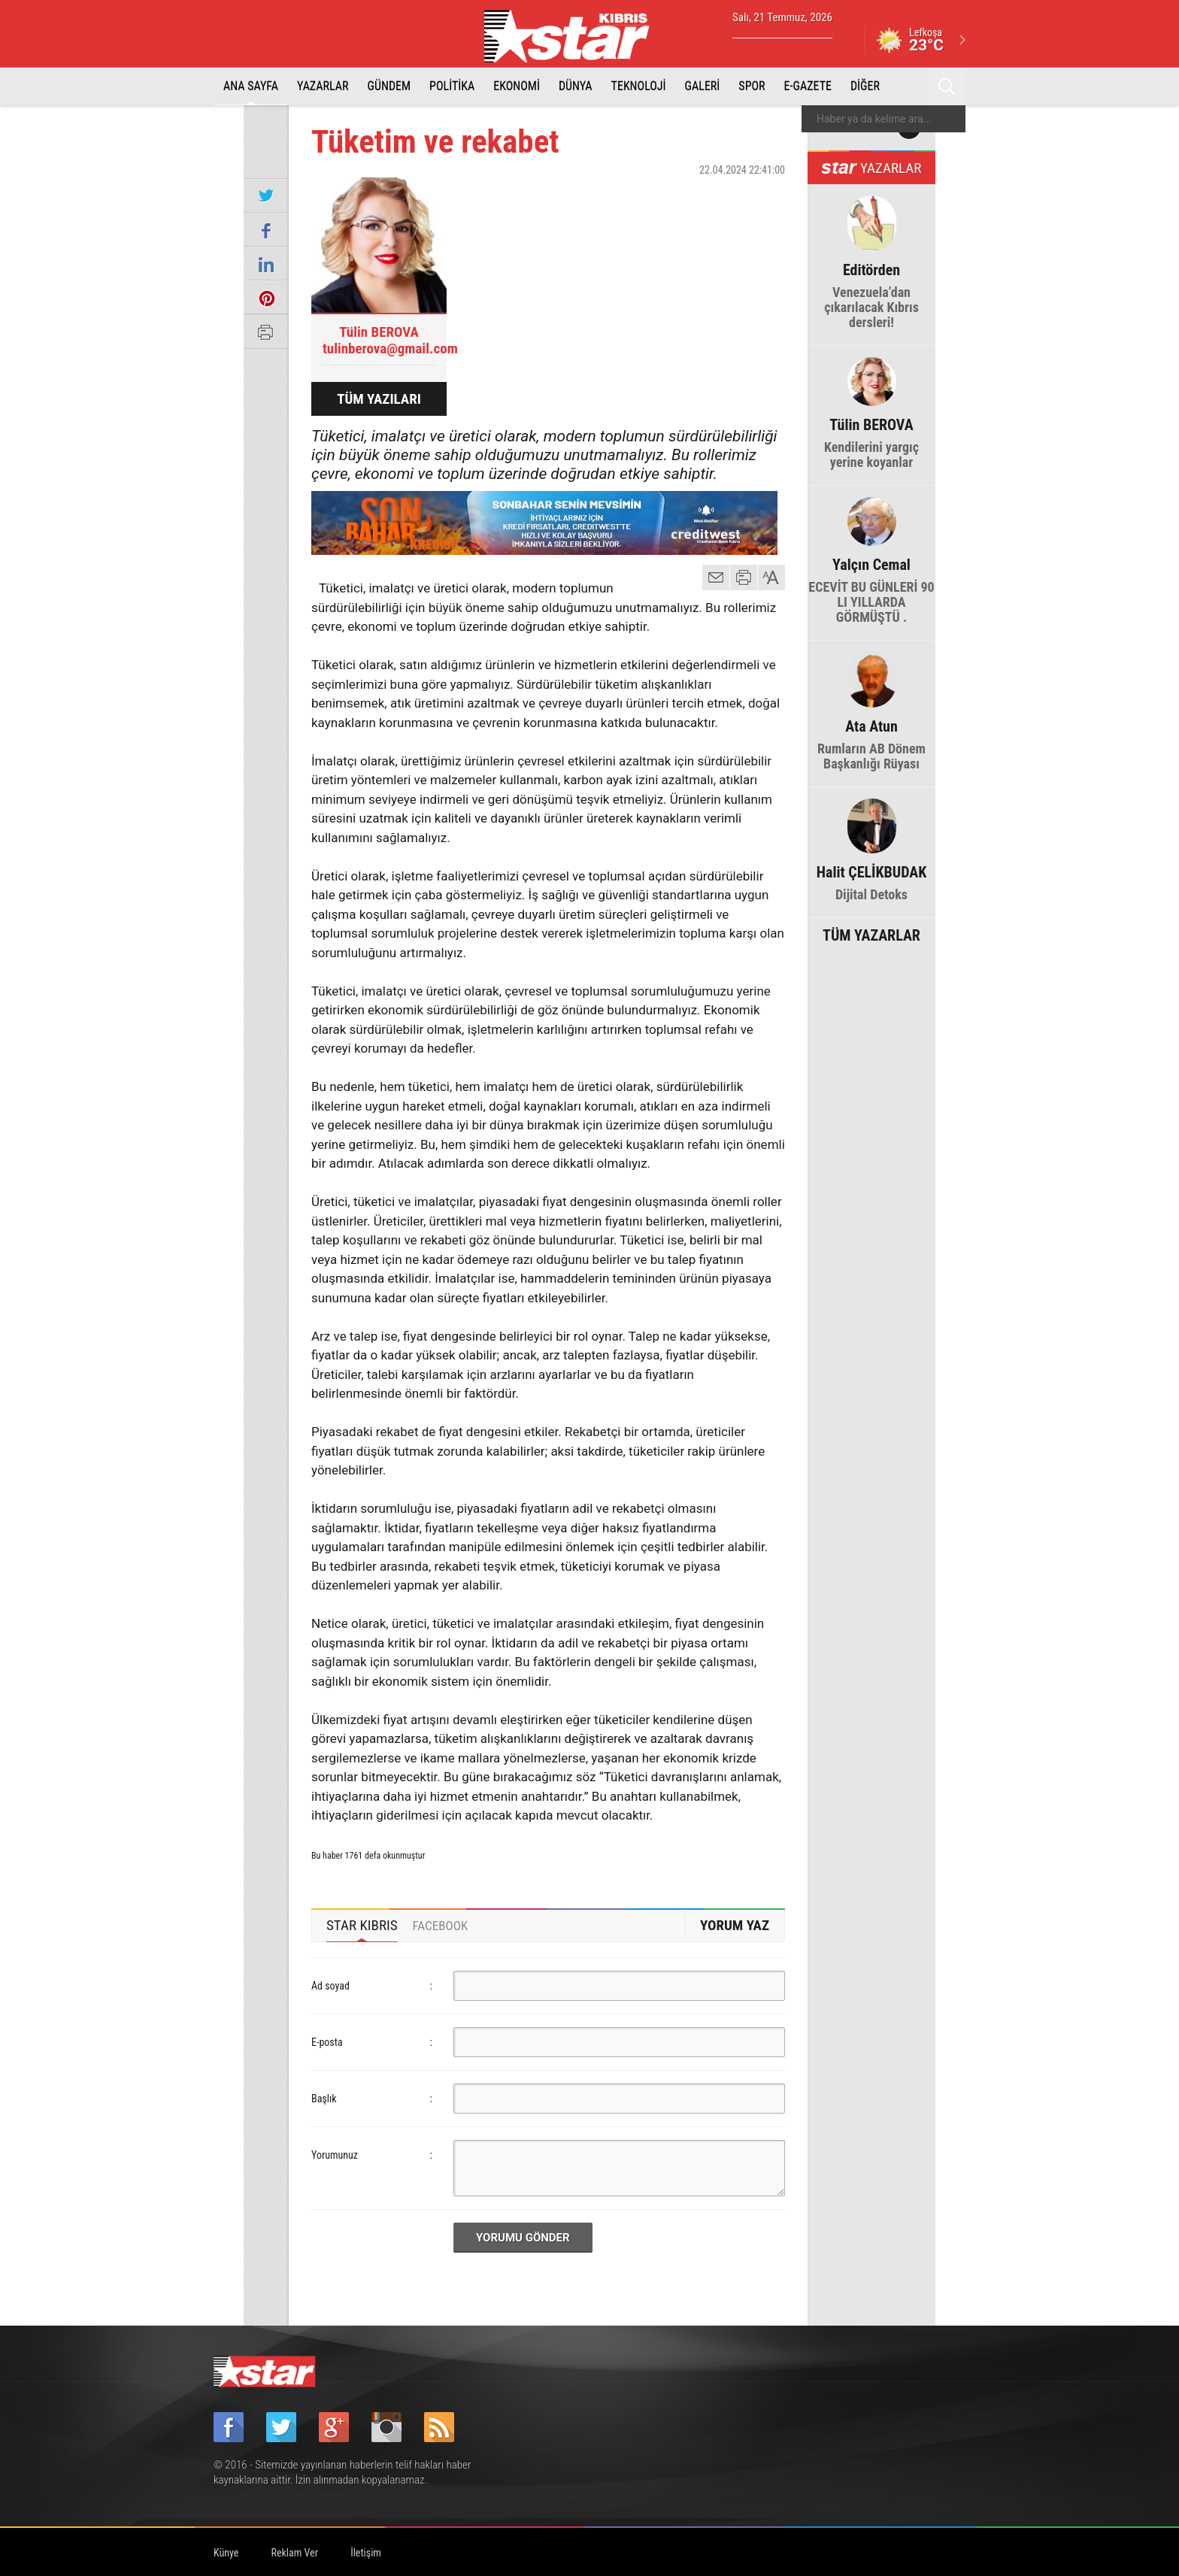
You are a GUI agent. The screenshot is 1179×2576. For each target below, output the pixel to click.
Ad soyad (330, 1986)
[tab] (362, 1926)
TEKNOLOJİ (638, 86)
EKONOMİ (516, 86)
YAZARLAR (323, 86)
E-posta (327, 2042)
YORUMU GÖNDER (523, 2237)
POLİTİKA (451, 86)
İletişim (365, 2553)
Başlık (324, 2099)
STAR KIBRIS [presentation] (362, 1925)
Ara (946, 86)
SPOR (751, 86)
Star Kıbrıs (575, 36)
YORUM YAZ (734, 1925)
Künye (226, 2553)
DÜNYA (576, 86)
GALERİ (702, 86)
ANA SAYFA (250, 86)
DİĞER (865, 86)
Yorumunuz (334, 2155)
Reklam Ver (294, 2553)
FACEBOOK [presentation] (440, 1925)
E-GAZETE (808, 86)
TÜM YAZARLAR (871, 933)
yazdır (743, 577)
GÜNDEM (389, 86)
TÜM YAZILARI (379, 399)
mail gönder (715, 577)
